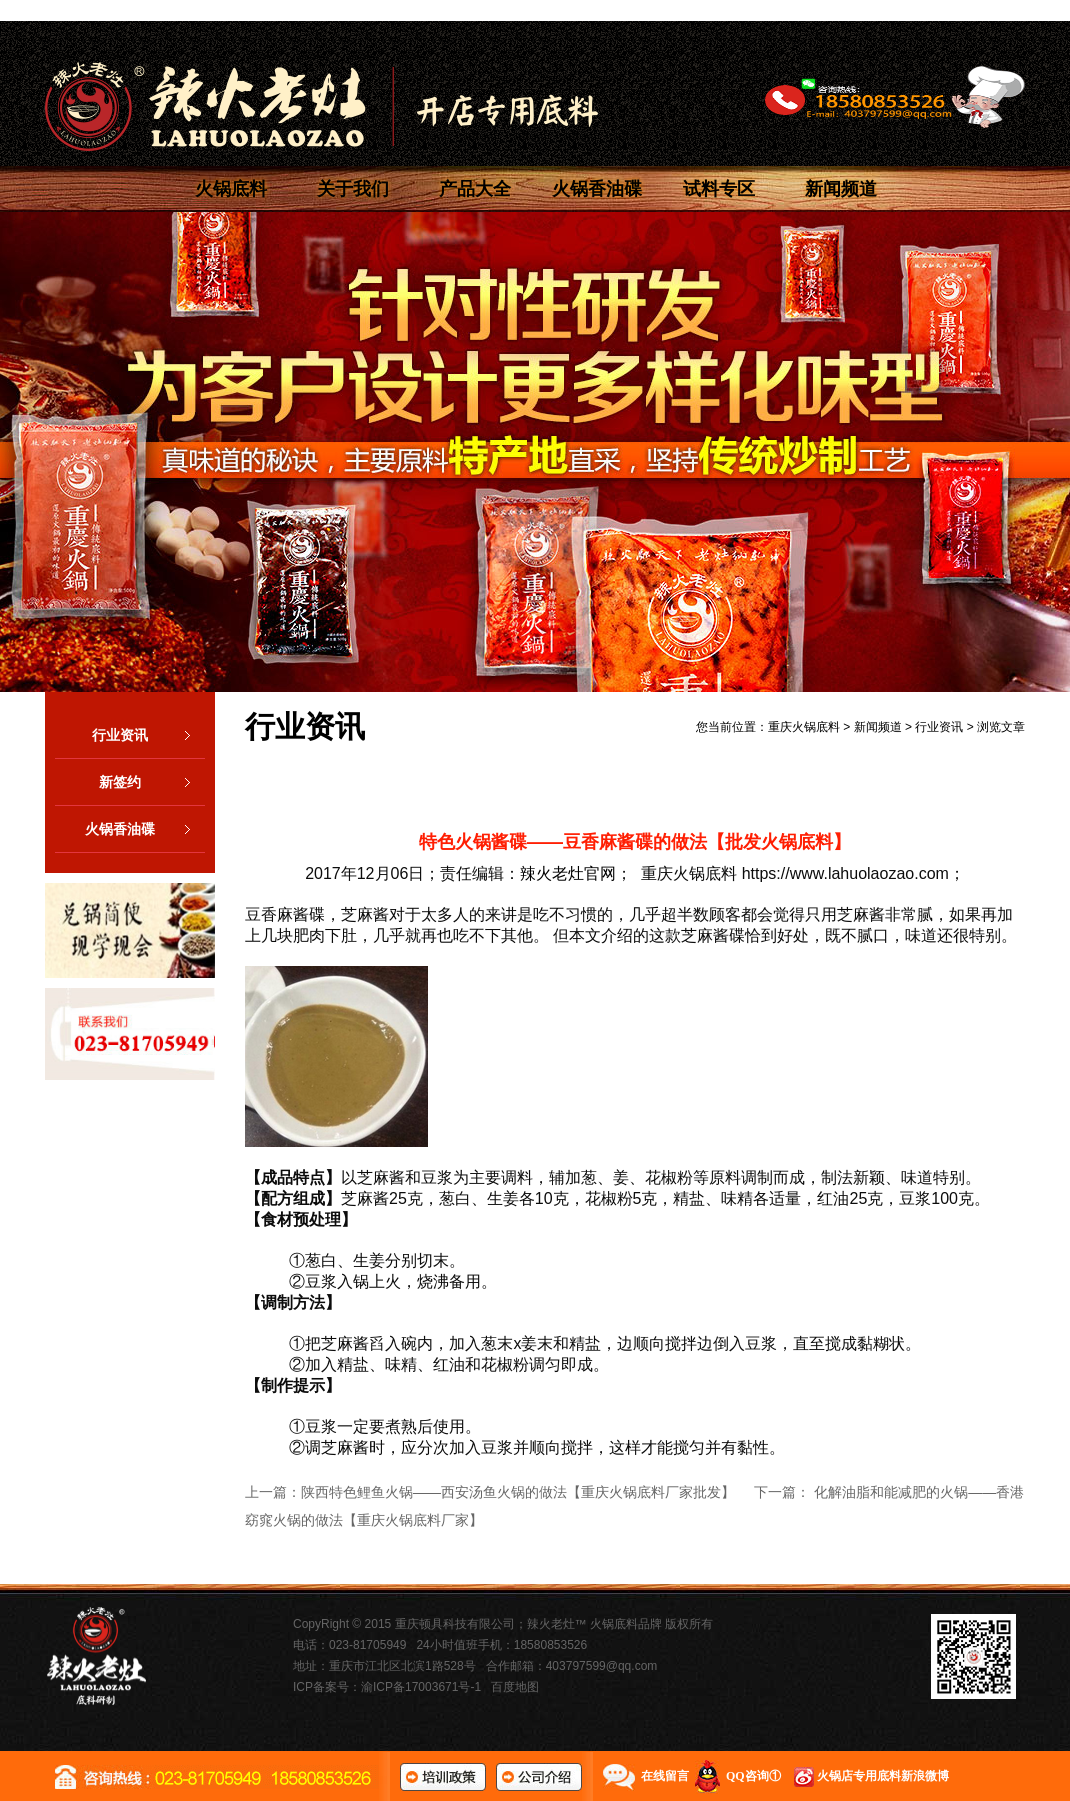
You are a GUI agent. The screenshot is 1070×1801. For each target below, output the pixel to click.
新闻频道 (841, 189)
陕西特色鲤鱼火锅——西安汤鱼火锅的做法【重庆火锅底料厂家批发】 (518, 1492)
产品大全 (475, 189)
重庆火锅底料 (804, 727)
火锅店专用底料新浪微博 (883, 1776)
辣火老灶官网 (568, 873)
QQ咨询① (753, 1776)
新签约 (152, 782)
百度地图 (515, 1687)
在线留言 (665, 1776)
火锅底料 (231, 189)
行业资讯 (148, 735)
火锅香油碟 (597, 189)
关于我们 (353, 189)
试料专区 (719, 189)
